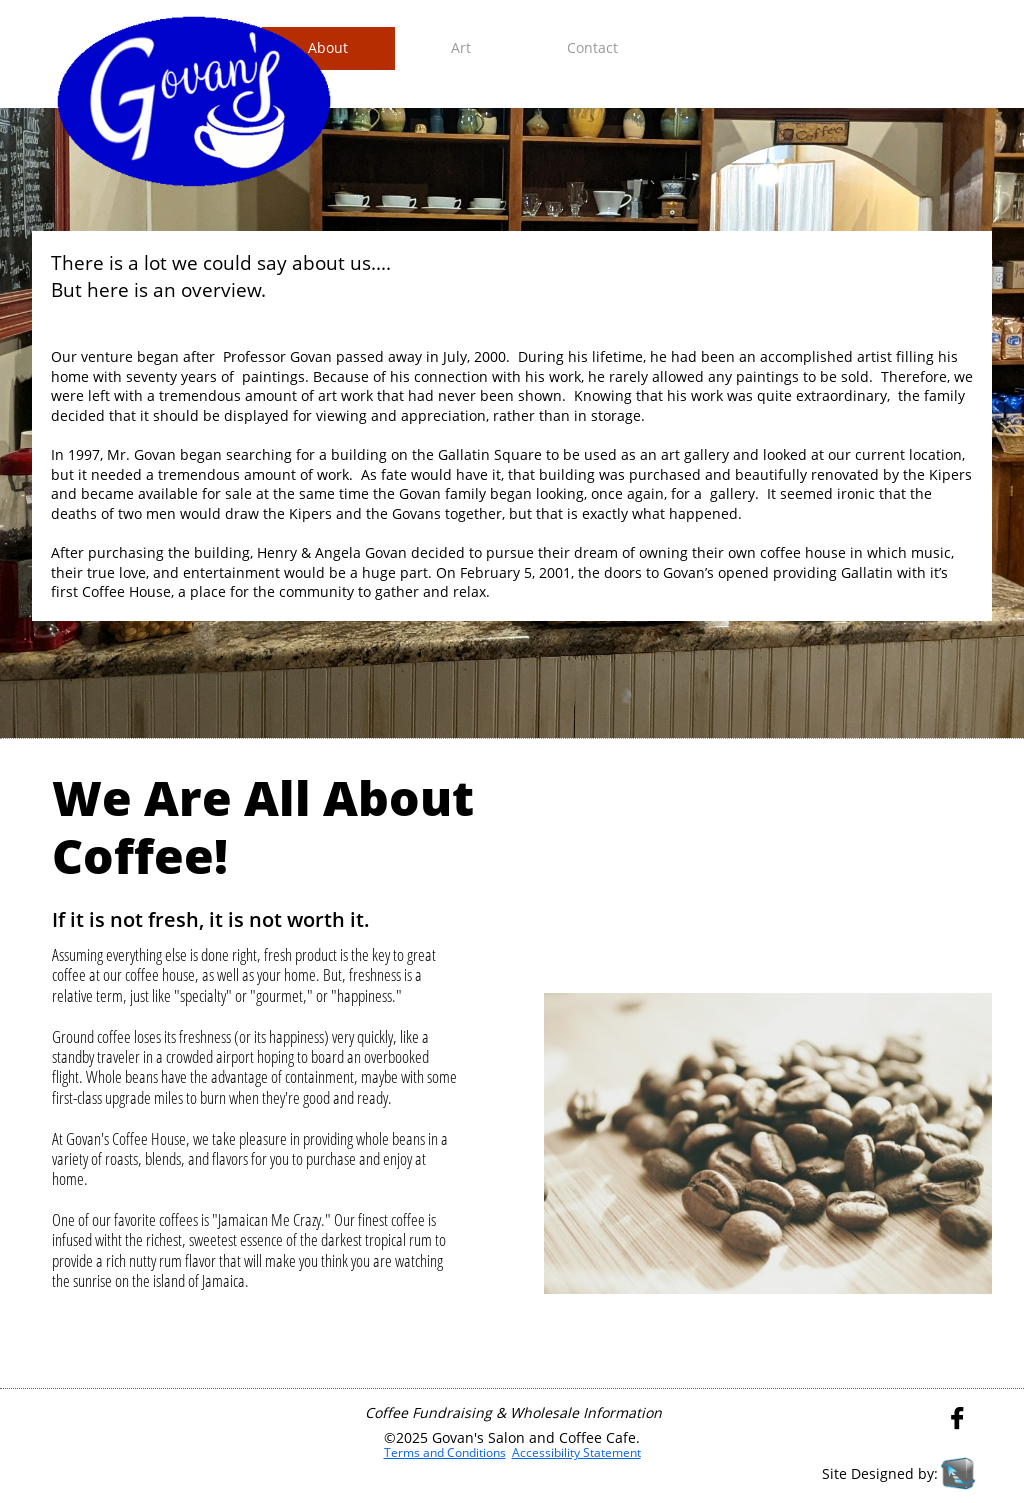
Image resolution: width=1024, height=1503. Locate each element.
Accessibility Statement (576, 1452)
